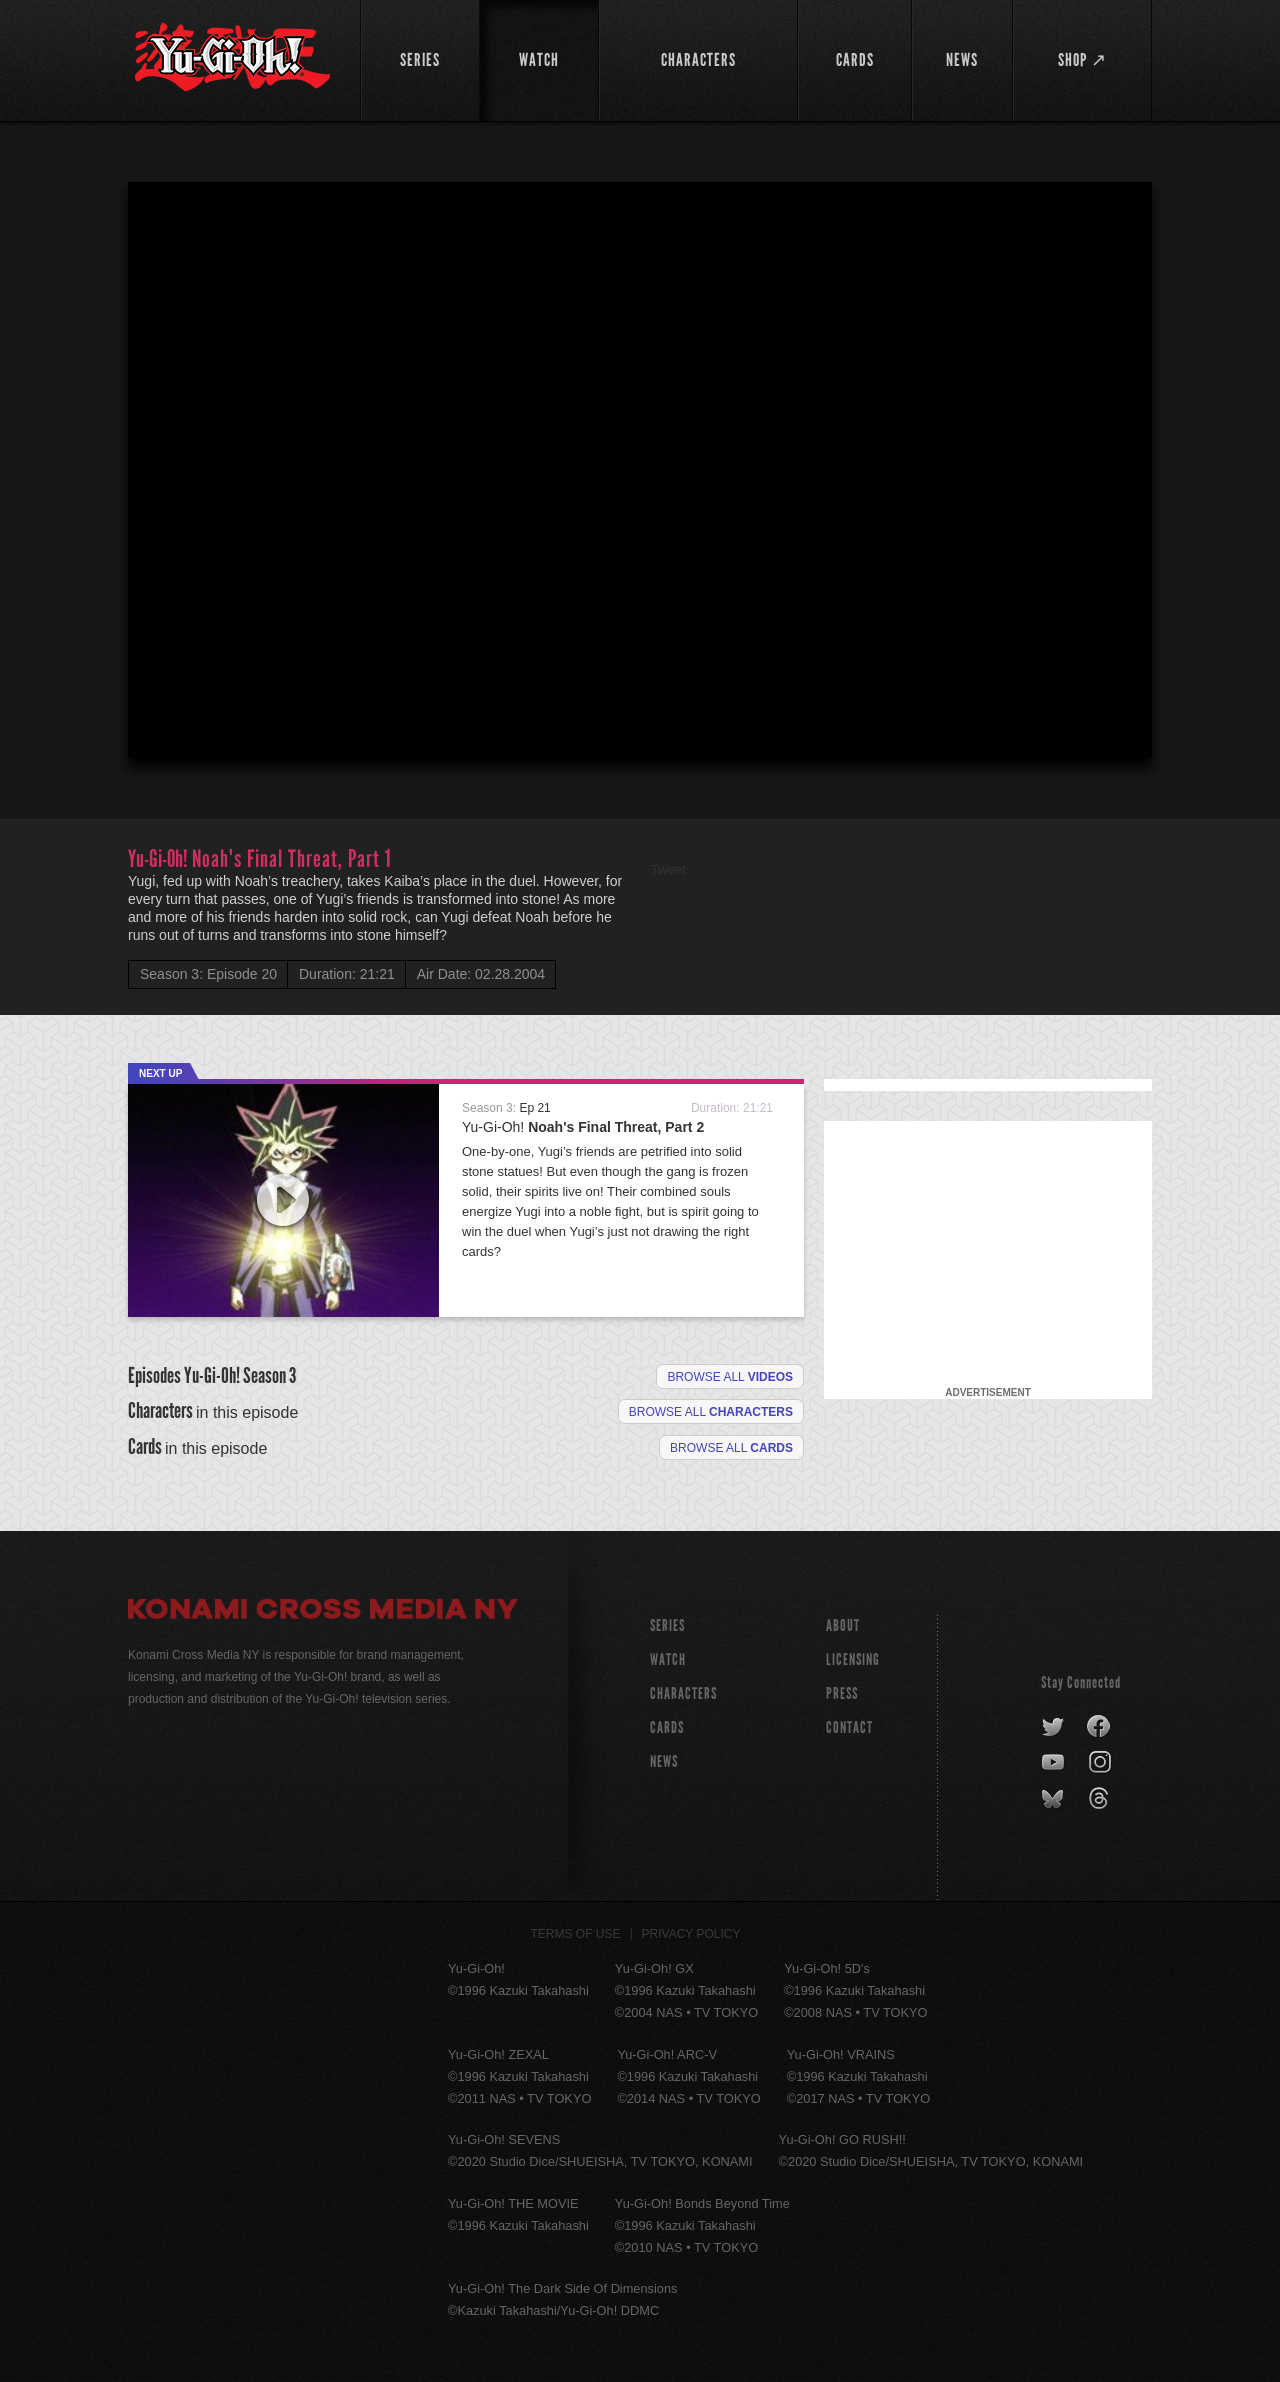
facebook (1099, 1727)
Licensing (853, 1659)
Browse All (731, 1448)
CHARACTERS (683, 1693)
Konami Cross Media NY (323, 1612)
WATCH (668, 1659)
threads (1101, 1799)
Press (842, 1693)
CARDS (667, 1727)
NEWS (664, 1761)
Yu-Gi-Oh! (583, 1127)
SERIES (667, 1625)
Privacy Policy (691, 1934)
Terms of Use (576, 1934)
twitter (1053, 1727)
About (843, 1625)
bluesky (1054, 1799)
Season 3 (269, 1375)
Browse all (730, 1377)
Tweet (668, 869)
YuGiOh (232, 57)
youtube (1054, 1763)
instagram (1101, 1763)
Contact (849, 1727)
